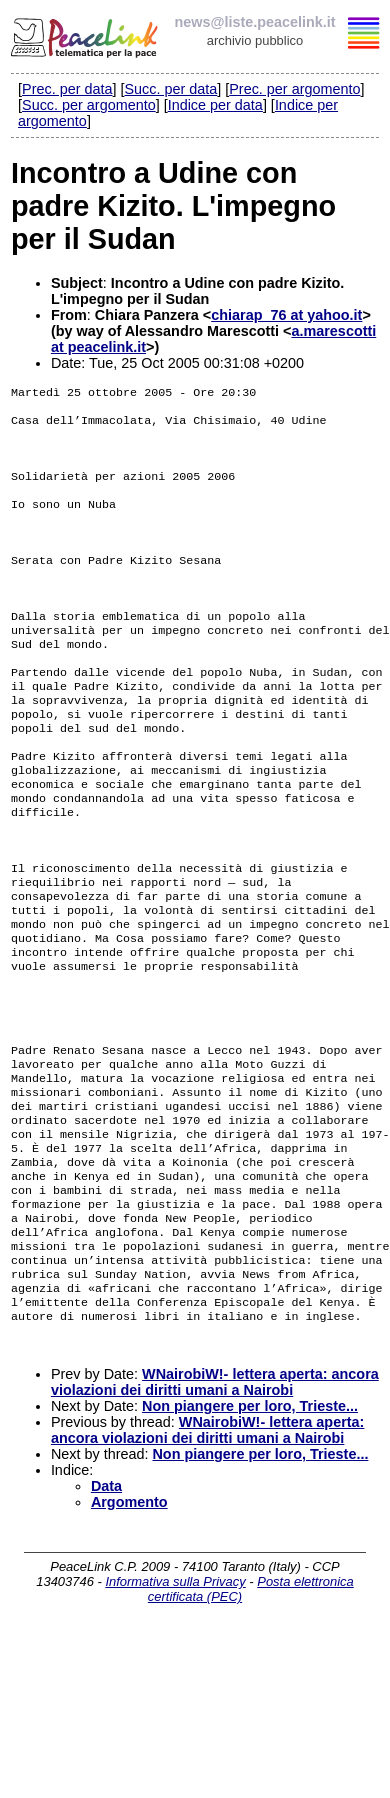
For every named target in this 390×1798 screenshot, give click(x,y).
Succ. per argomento (89, 105)
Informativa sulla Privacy (175, 1719)
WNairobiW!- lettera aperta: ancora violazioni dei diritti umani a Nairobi (215, 1520)
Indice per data (215, 105)
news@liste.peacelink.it (254, 22)
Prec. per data (67, 89)
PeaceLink (86, 35)
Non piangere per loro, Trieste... (250, 1544)
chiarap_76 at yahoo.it (286, 315)
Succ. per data (170, 89)
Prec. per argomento (294, 89)
